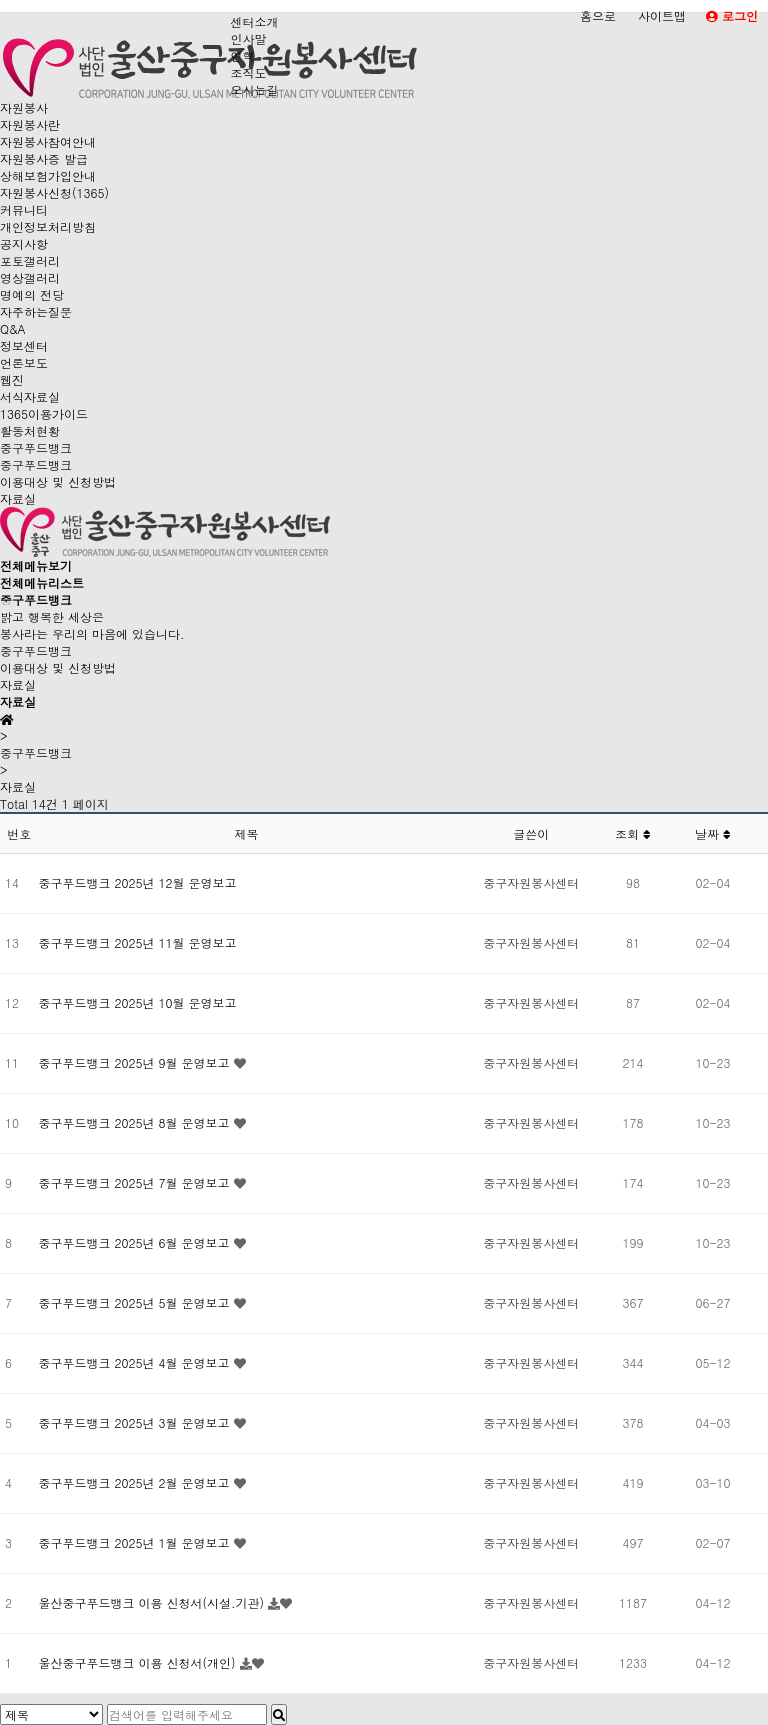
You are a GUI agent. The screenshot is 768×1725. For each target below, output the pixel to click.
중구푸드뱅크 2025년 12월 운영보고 (138, 882)
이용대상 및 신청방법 (58, 481)
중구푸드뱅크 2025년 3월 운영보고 (136, 1422)
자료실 (18, 498)
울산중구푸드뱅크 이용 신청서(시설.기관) (154, 1602)
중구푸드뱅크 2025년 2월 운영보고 (136, 1482)
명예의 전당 (32, 294)
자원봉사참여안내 (48, 141)
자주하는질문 (36, 311)
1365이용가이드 (44, 413)
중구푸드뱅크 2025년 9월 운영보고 (136, 1062)
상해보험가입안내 (48, 175)
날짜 (713, 833)
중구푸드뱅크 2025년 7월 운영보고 (136, 1182)
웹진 (12, 379)
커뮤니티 (24, 209)
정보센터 (24, 345)
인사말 (248, 38)
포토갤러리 (30, 260)
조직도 (248, 72)
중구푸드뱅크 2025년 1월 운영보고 (136, 1542)
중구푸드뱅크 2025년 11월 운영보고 (138, 942)
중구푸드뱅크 (36, 447)
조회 (633, 833)
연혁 (242, 55)
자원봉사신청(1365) (54, 192)
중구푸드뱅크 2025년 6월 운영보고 (136, 1242)
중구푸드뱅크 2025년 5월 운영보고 (136, 1302)
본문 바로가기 (0, 0)
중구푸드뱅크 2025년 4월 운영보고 (136, 1362)
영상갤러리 (30, 277)
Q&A (13, 328)
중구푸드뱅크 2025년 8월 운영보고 (136, 1122)
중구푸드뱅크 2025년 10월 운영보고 (138, 1002)
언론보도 (24, 362)
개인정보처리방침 (48, 226)
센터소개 (254, 21)
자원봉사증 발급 (44, 158)
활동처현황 (30, 430)
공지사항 (24, 243)
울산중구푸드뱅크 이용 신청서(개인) (139, 1662)
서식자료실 (30, 396)
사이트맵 (662, 15)
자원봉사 (24, 107)
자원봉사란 (30, 124)
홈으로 (598, 15)
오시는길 (254, 89)
